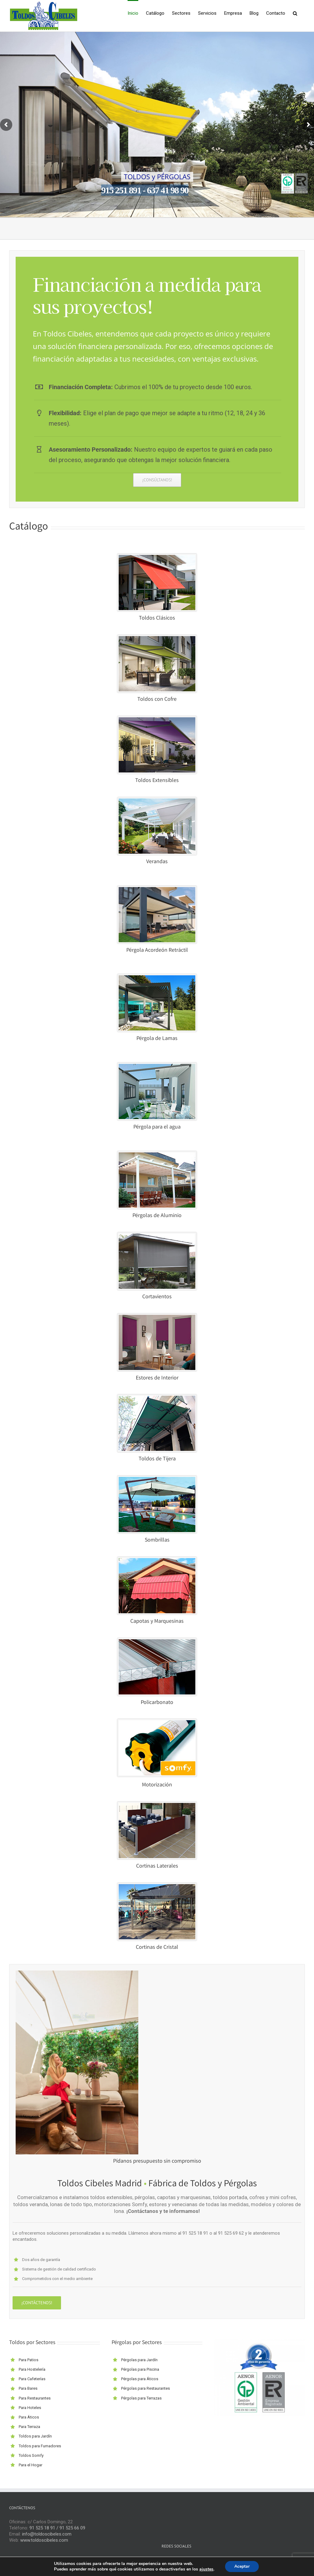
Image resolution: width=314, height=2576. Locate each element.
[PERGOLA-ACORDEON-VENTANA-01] (157, 889)
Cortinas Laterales (157, 1866)
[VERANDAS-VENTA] (157, 800)
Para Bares (28, 2388)
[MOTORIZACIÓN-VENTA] (157, 1722)
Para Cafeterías (32, 2379)
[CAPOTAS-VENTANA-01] (157, 1560)
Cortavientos (157, 1297)
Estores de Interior (157, 1378)
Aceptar (242, 2566)
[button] (295, 12)
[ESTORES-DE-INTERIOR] (157, 1317)
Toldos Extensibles (157, 781)
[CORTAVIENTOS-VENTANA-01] (157, 1236)
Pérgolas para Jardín (139, 2360)
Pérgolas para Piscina (140, 2369)
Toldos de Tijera (157, 1459)
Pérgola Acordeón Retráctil (157, 950)
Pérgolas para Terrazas (141, 2398)
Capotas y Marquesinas (157, 1622)
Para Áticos (29, 2417)
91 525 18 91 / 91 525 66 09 (57, 2528)
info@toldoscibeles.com (46, 2534)
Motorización (157, 1785)
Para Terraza (29, 2426)
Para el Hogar (30, 2465)
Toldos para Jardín (35, 2436)
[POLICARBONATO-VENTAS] (157, 1641)
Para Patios (28, 2360)
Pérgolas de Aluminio (157, 1216)
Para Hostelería (32, 2369)
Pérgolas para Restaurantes (145, 2388)
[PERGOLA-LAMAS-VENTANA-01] (157, 977)
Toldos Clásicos (157, 618)
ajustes (206, 2569)
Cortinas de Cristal (157, 1948)
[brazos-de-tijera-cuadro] (157, 1398)
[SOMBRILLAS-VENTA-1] (157, 1479)
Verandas (157, 862)
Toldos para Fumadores (40, 2446)
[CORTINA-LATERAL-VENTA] (157, 1805)
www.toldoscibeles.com (44, 2540)
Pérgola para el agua (157, 1127)
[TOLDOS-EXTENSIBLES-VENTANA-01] (157, 719)
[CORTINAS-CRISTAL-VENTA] (157, 1886)
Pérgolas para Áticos (139, 2379)
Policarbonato (157, 1703)
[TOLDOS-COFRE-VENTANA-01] (157, 638)
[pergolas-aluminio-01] (157, 1154)
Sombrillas (157, 1540)
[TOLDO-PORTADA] (157, 557)
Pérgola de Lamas (157, 1039)
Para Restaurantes (35, 2398)
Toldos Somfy (31, 2455)
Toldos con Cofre (157, 700)
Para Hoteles (30, 2407)
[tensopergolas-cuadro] (157, 1066)
